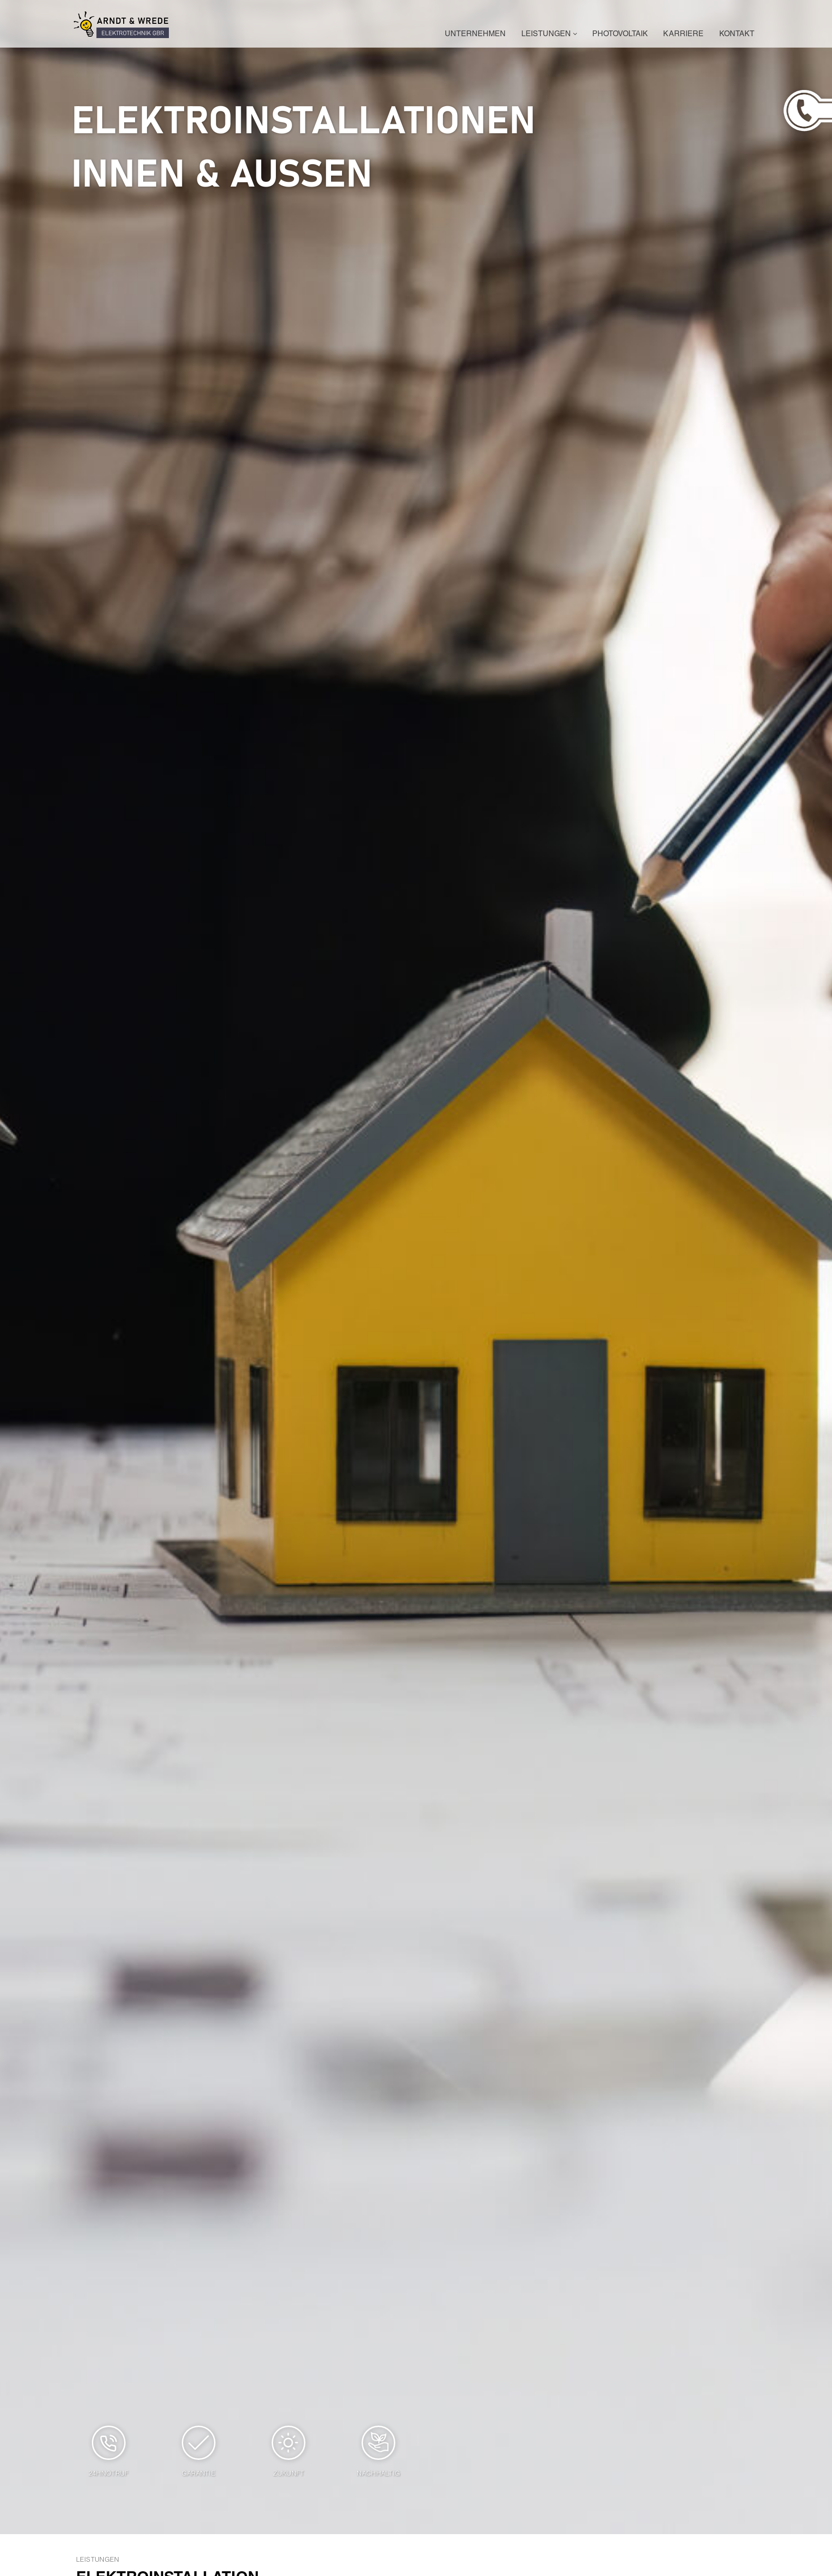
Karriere (683, 35)
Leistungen (549, 34)
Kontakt (736, 35)
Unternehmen (475, 35)
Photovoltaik (620, 35)
